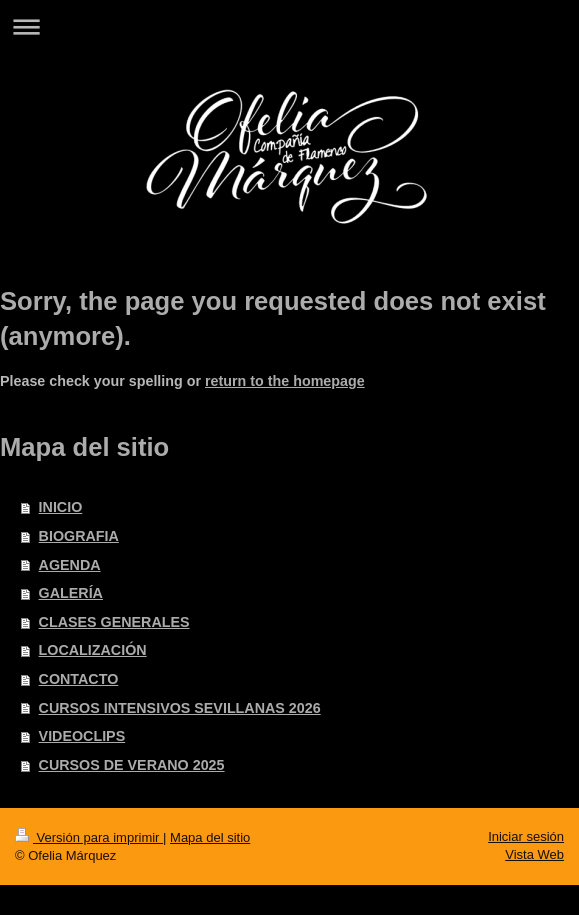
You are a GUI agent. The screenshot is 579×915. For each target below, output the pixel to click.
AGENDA (70, 565)
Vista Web (534, 854)
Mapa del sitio (210, 837)
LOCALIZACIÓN (93, 650)
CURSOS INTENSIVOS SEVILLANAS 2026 (180, 708)
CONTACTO (79, 679)
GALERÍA (71, 593)
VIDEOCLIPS (82, 736)
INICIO (61, 507)
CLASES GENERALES (114, 622)
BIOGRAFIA (79, 536)
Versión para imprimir (89, 837)
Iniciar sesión (526, 836)
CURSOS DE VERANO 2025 (132, 765)
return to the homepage (285, 381)
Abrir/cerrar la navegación (289, 26)
